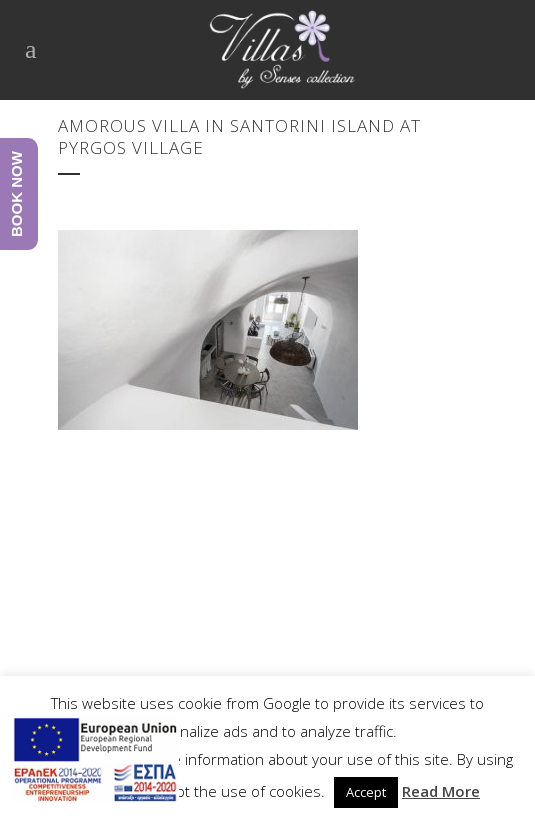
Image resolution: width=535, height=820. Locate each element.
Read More (441, 791)
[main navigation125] (94, 763)
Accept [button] (366, 792)
